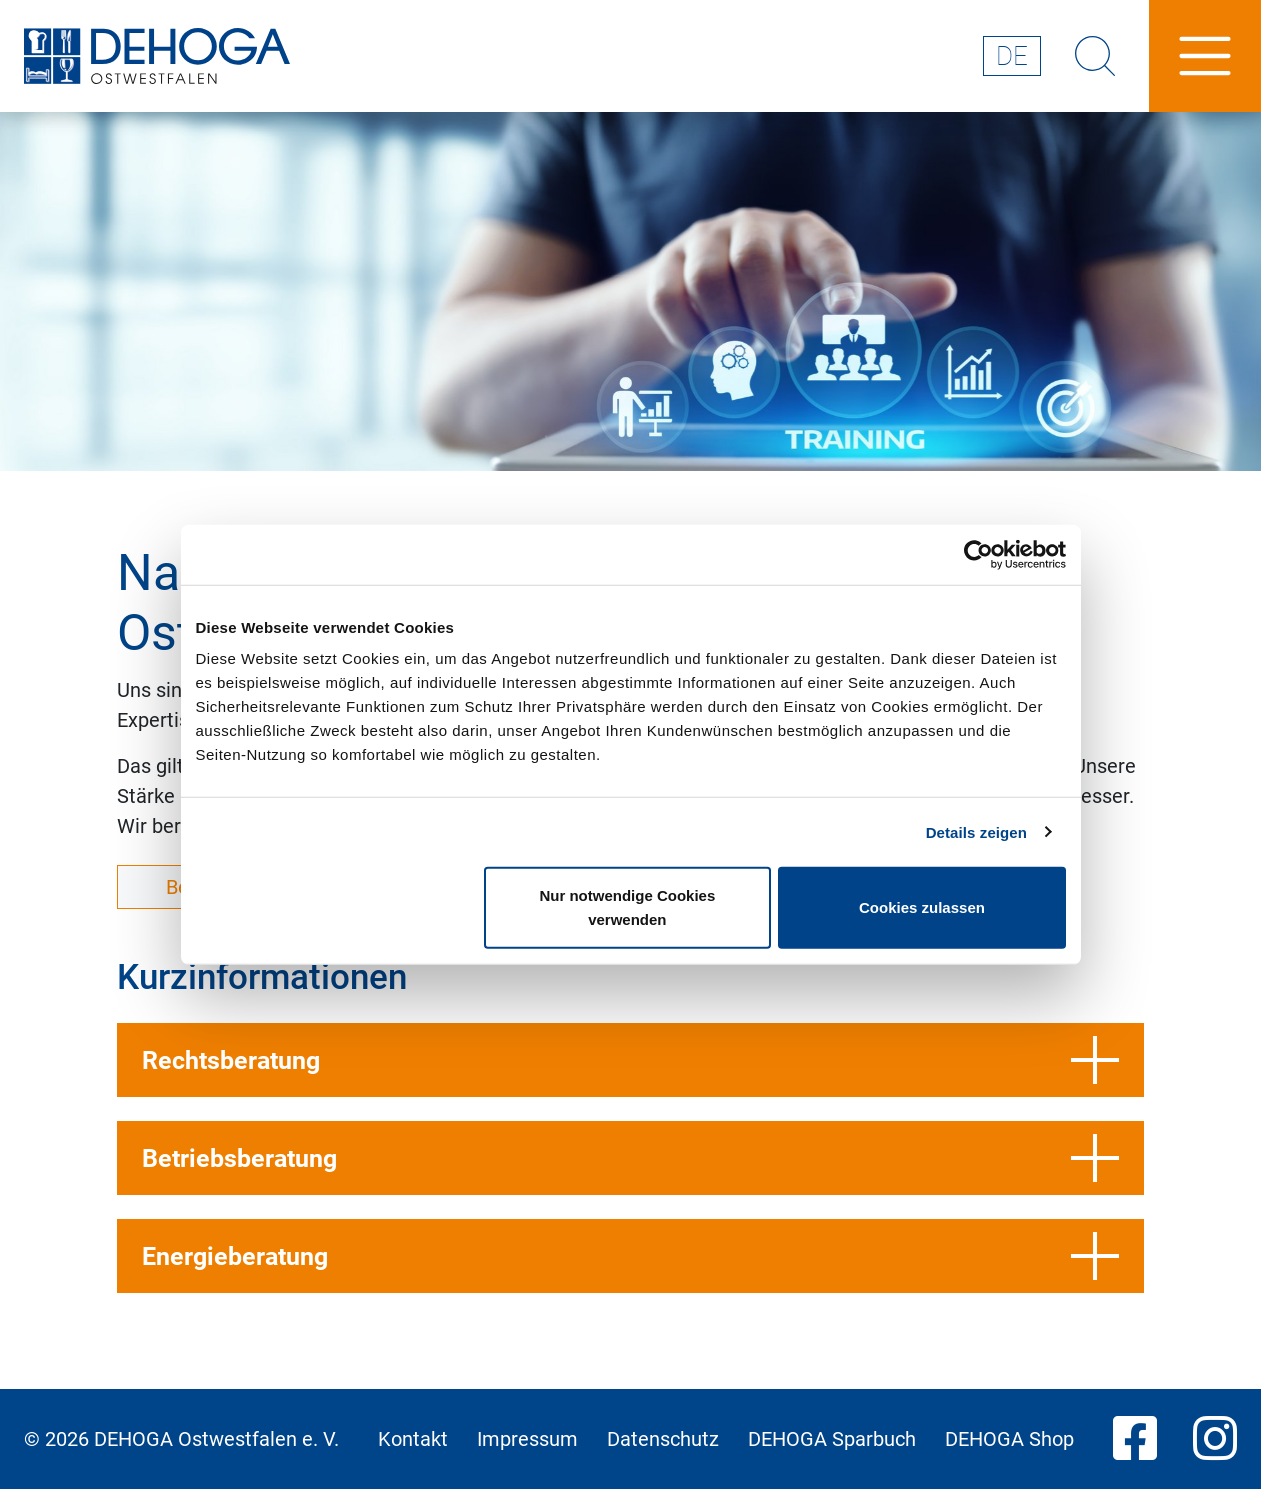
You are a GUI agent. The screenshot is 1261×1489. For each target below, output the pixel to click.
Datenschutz (663, 1439)
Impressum (527, 1439)
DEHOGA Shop (1009, 1439)
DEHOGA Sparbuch (832, 1439)
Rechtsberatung (630, 1060)
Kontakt (413, 1439)
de (1012, 56)
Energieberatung (630, 1256)
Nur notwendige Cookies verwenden (627, 907)
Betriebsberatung (630, 1158)
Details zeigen (976, 831)
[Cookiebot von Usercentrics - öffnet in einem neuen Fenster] (978, 554)
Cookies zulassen (922, 907)
